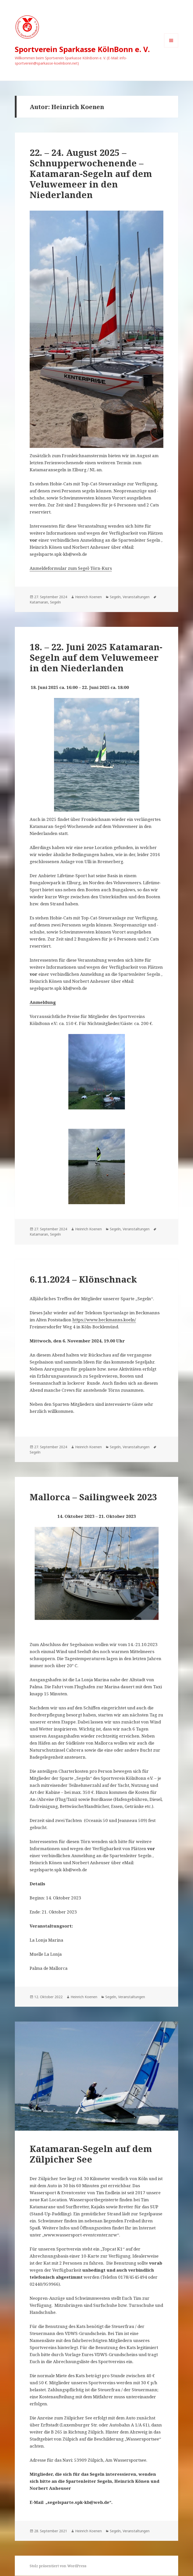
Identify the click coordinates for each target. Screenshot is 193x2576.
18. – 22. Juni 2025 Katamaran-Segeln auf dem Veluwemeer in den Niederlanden (96, 657)
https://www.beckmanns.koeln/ (104, 1320)
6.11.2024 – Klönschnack (83, 1279)
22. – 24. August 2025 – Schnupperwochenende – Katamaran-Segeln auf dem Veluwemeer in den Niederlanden (91, 174)
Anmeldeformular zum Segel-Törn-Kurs (71, 568)
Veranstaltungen (136, 596)
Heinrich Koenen (88, 596)
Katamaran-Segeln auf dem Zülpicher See (91, 2154)
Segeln (115, 596)
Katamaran (39, 602)
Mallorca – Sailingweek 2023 (93, 1497)
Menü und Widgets (171, 47)
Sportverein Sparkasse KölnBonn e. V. (82, 49)
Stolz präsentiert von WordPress (58, 2565)
